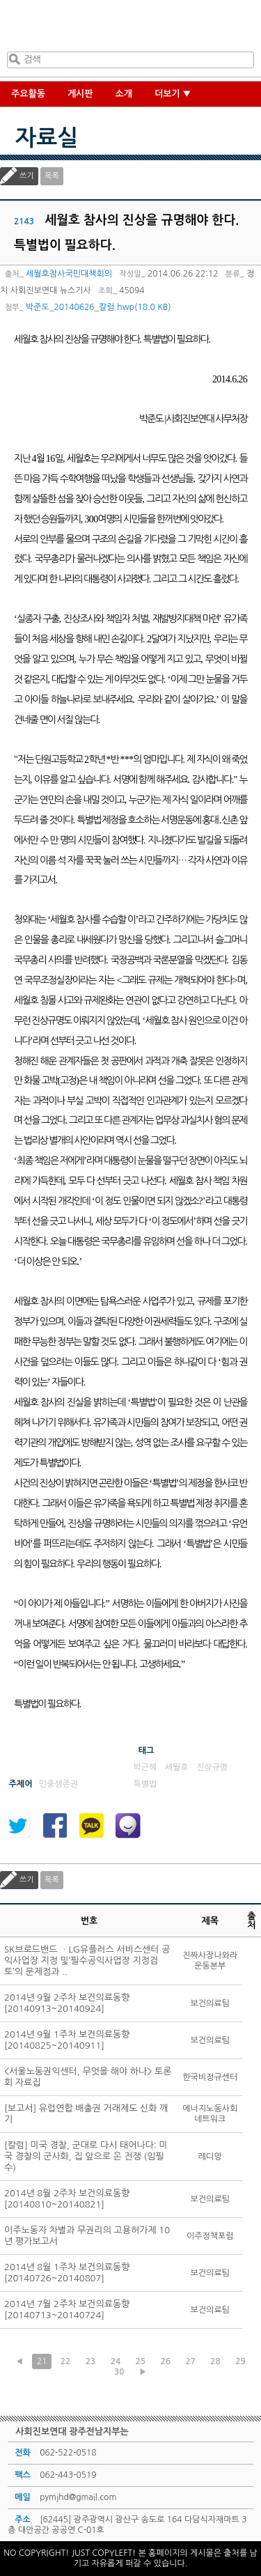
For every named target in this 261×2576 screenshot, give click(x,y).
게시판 (80, 93)
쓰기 (26, 176)
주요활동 (28, 93)
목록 (52, 176)
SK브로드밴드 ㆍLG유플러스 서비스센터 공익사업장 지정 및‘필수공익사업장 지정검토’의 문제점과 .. (87, 1960)
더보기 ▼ (173, 93)
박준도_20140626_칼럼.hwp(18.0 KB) (98, 307)
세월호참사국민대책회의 (69, 274)
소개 (124, 93)
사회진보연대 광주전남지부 (128, 28)
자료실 (46, 138)
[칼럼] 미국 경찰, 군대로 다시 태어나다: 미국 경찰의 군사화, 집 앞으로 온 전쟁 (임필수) (86, 2156)
